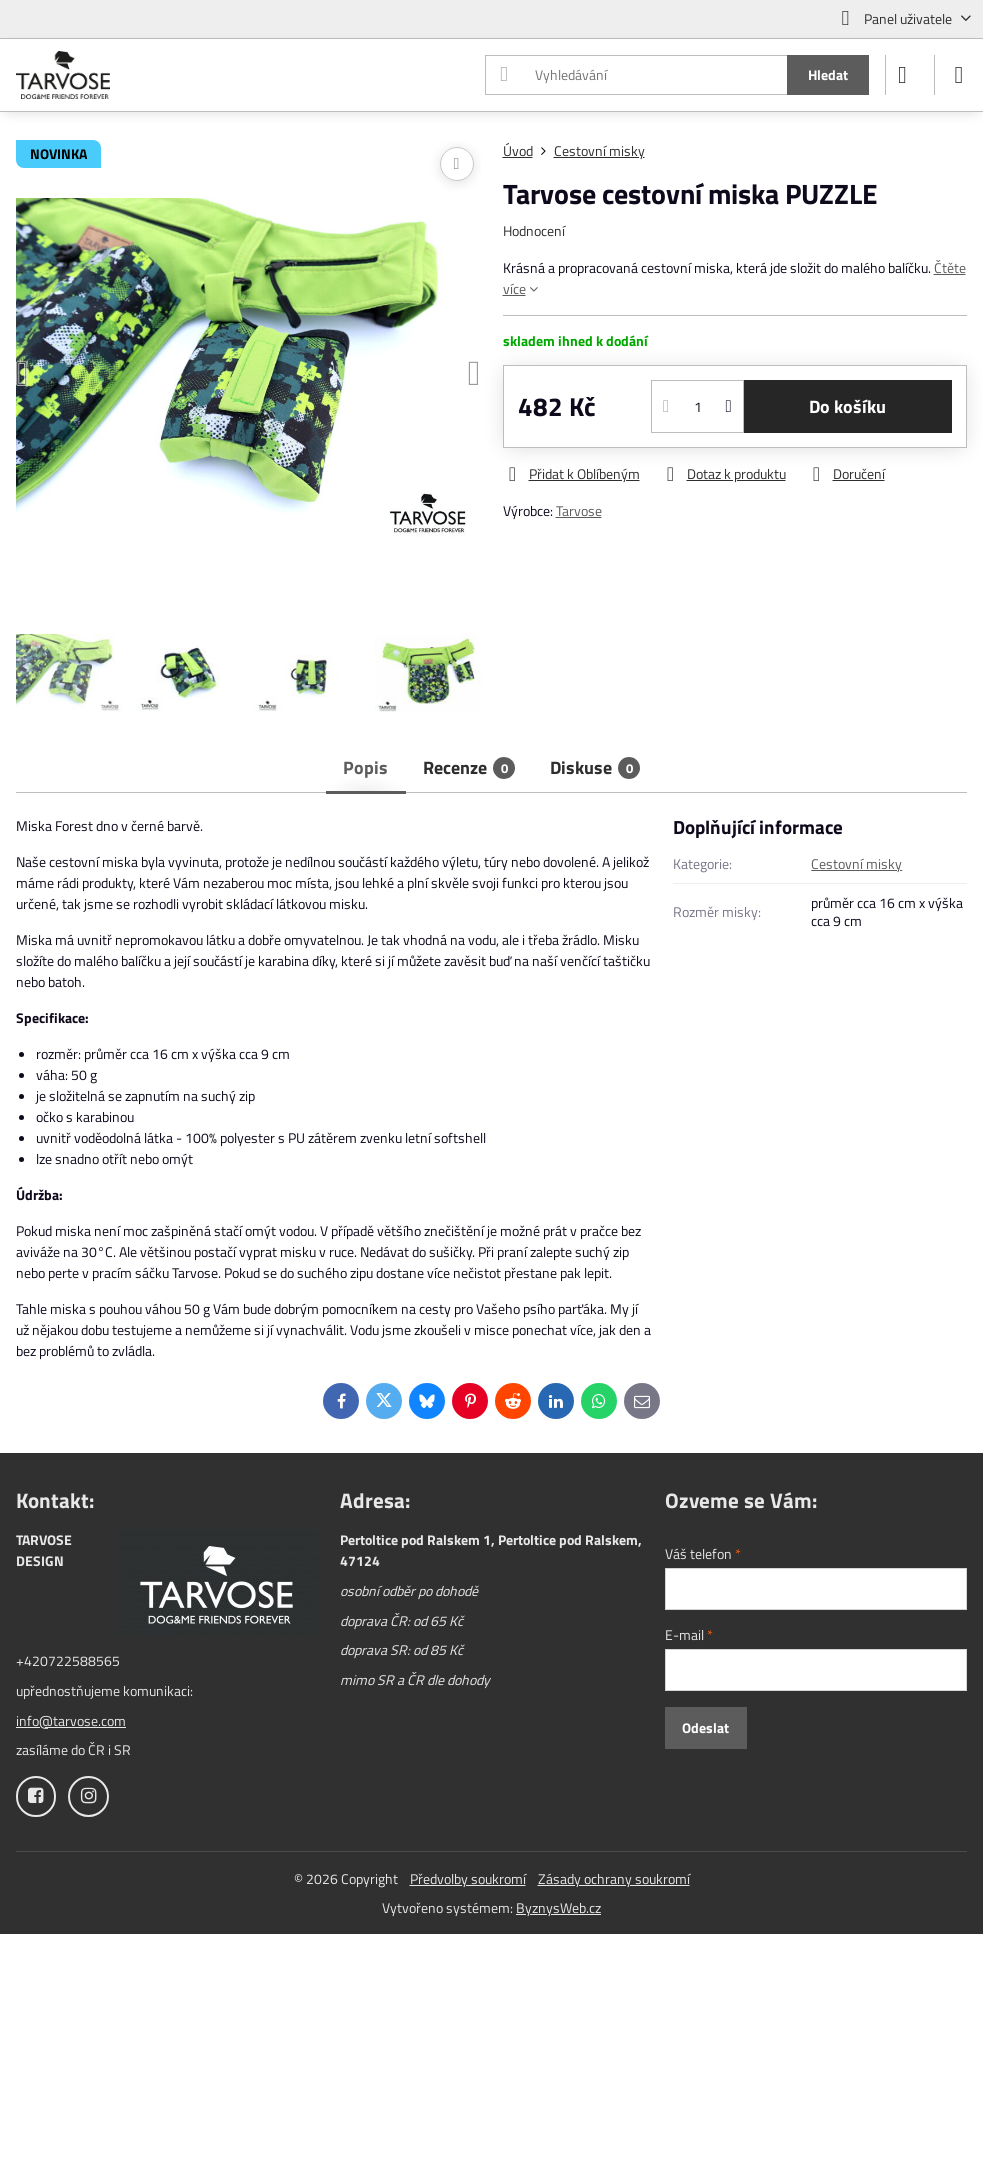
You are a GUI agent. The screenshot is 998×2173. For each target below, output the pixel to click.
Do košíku (847, 406)
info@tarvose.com (71, 1720)
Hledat (828, 74)
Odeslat (705, 1727)
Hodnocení (534, 230)
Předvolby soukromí (468, 1878)
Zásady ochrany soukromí (614, 1878)
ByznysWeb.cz (558, 1907)
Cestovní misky (856, 863)
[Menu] (959, 75)
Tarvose (579, 510)
